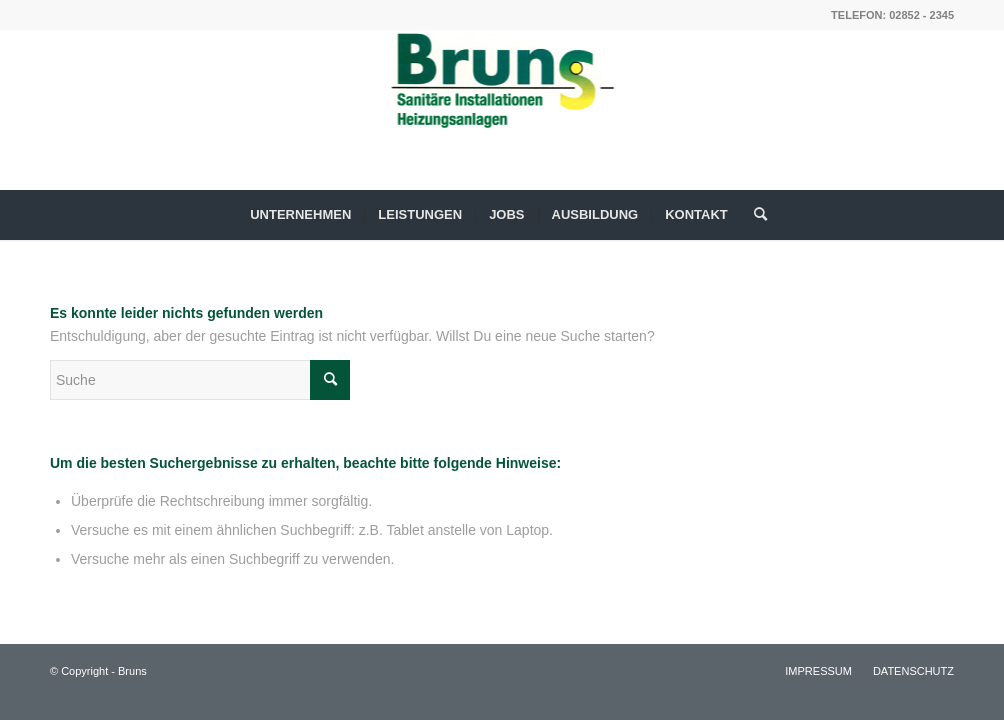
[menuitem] (300, 215)
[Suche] (754, 215)
